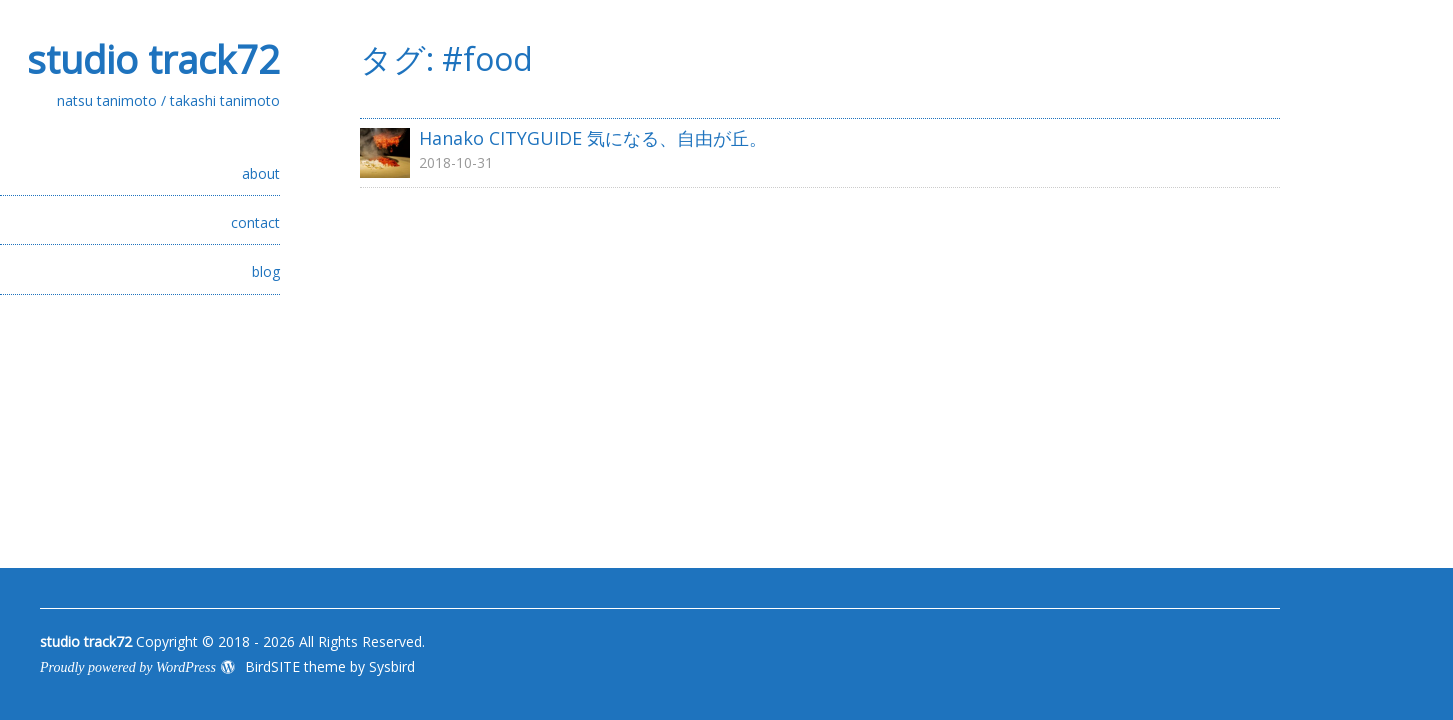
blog (266, 271)
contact (255, 222)
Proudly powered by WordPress (128, 667)
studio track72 (153, 59)
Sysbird (392, 666)
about (261, 173)
